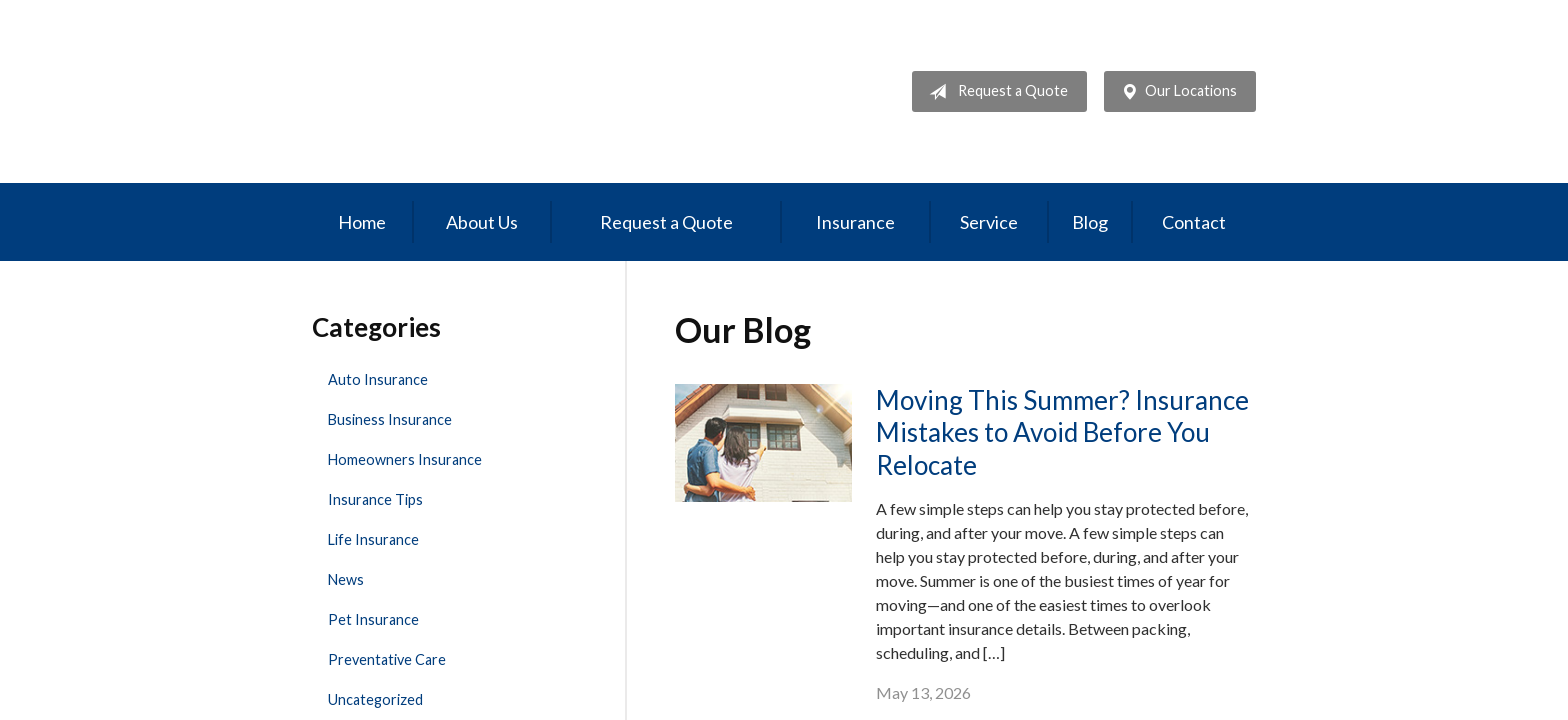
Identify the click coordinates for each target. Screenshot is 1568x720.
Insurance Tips (375, 499)
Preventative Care (387, 659)
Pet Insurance (373, 619)
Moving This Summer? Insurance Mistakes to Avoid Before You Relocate (1062, 432)
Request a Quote (994, 92)
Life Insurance (373, 539)
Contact (1194, 222)
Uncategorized (375, 699)
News (346, 579)
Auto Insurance (378, 379)
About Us (482, 222)
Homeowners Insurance (405, 459)
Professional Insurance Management (449, 91)
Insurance (855, 222)
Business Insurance (390, 419)
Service (989, 222)
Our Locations (1175, 92)
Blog (1090, 222)
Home (362, 222)
